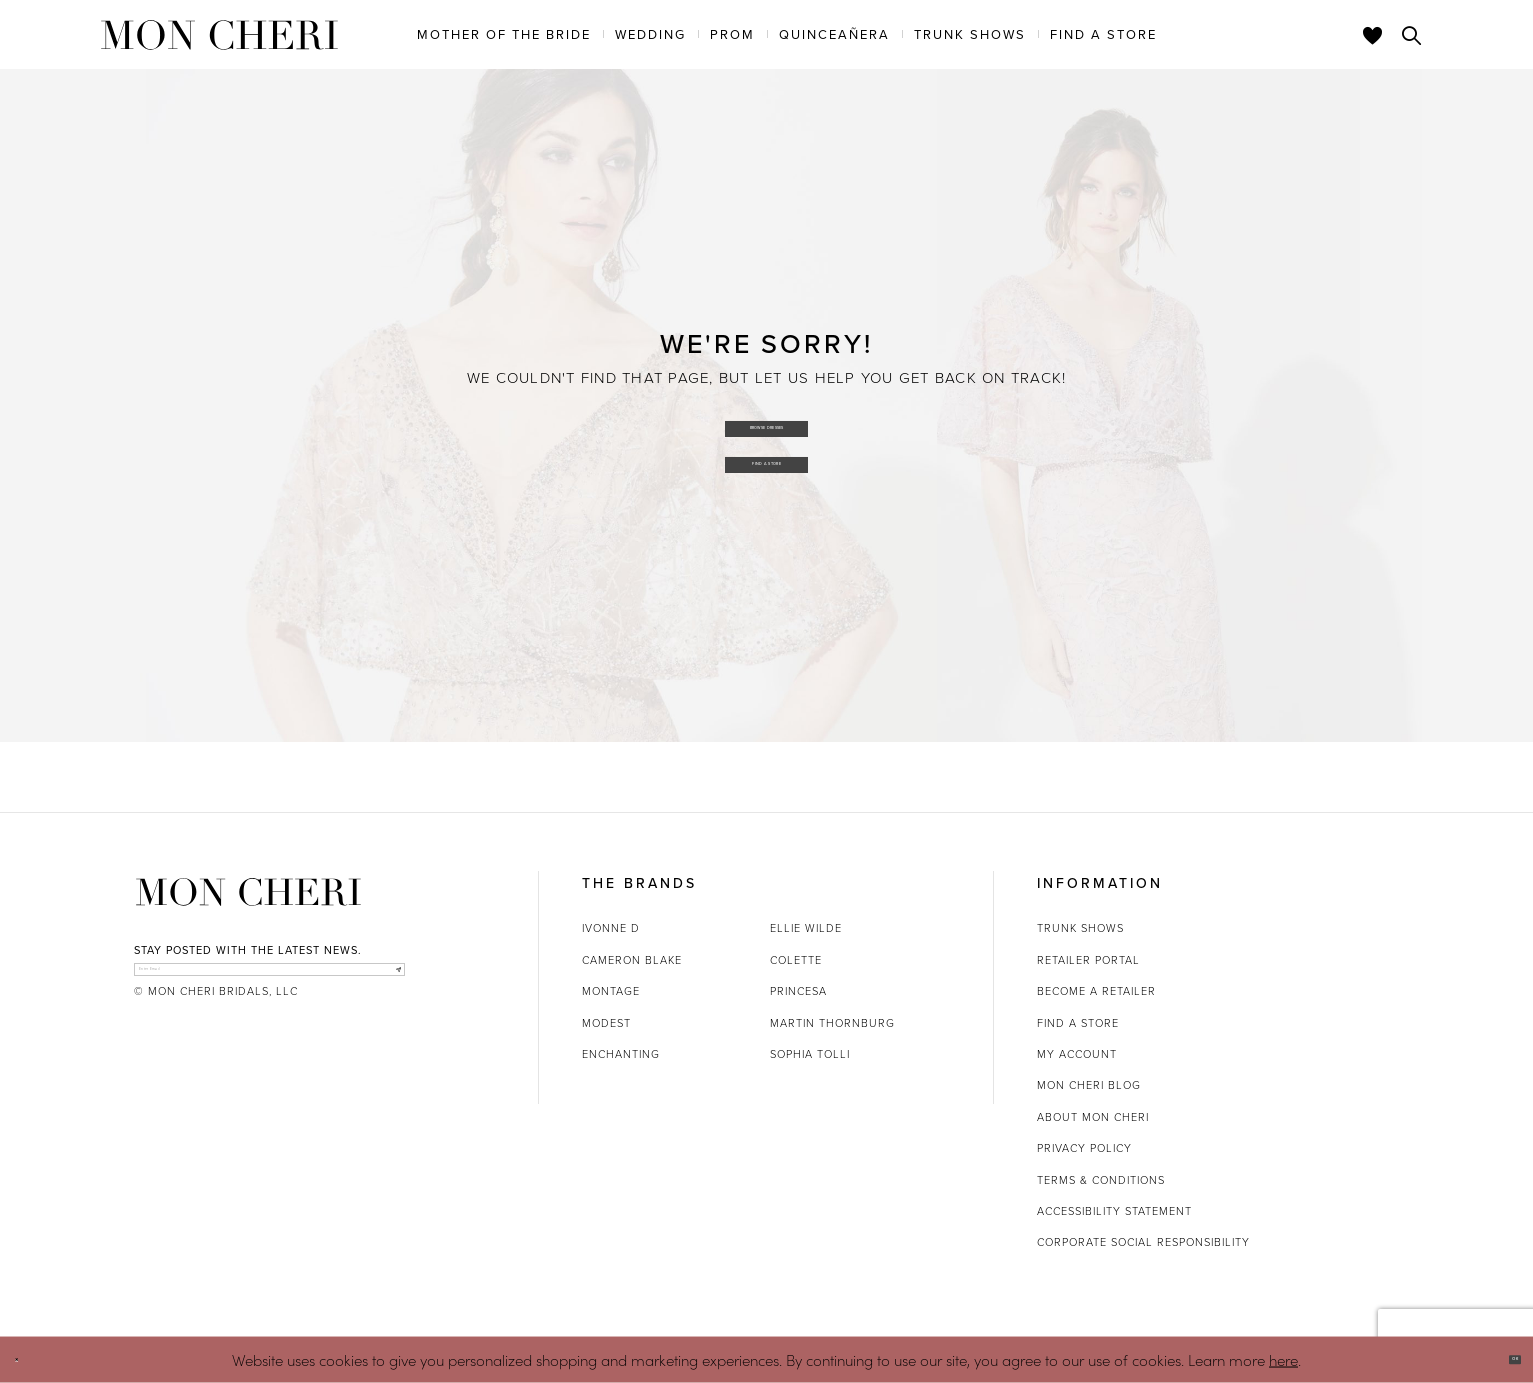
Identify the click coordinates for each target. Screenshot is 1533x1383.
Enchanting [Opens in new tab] (621, 1054)
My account (1077, 1054)
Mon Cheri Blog (1089, 1085)
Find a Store (767, 472)
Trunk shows (1080, 928)
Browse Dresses (767, 418)
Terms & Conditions (1101, 1180)
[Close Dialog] (29, 1359)
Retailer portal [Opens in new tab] (1088, 960)
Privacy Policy (1084, 1148)
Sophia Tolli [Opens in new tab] (810, 1054)
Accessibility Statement (1114, 1211)
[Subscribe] (384, 981)
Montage (611, 991)
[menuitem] (504, 34)
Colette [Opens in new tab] (796, 960)
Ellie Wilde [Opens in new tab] (806, 928)
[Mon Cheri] (248, 891)
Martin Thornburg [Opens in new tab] (832, 1023)
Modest (606, 1023)
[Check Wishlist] (1373, 35)
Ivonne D (611, 928)
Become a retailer (1096, 991)
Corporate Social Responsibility (1143, 1242)
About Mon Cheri (1093, 1117)
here (1283, 1358)
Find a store (1078, 1023)
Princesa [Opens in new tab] (798, 991)
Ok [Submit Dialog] (1500, 1359)
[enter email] (269, 981)
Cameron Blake (632, 960)
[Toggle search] (1412, 35)
